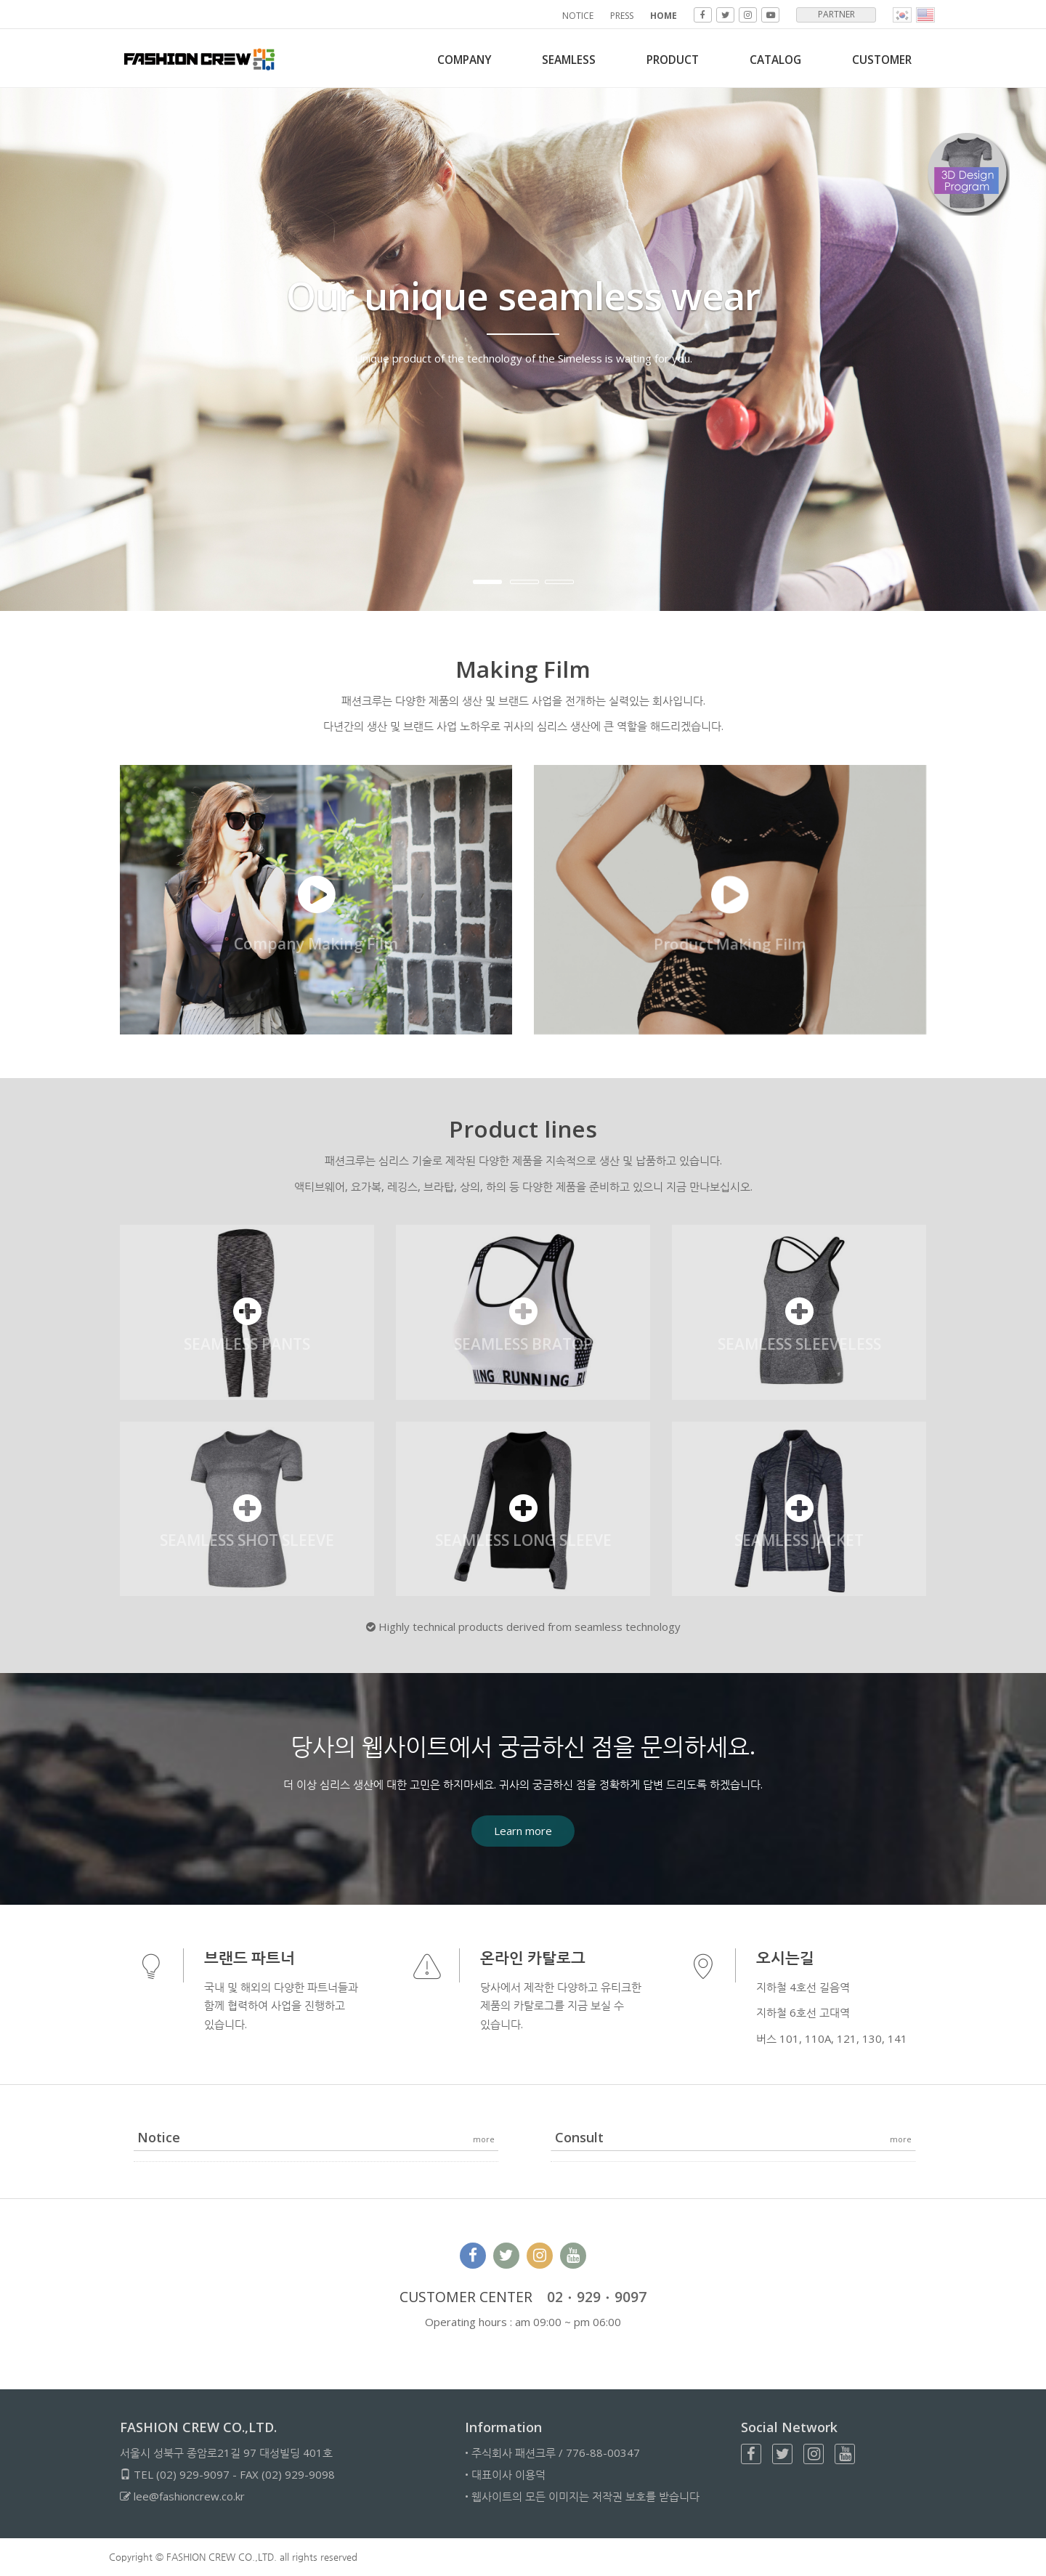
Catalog (766, 60)
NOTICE (577, 15)
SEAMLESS (547, 60)
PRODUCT (658, 60)
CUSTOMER (879, 60)
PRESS (621, 15)
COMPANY (435, 60)
